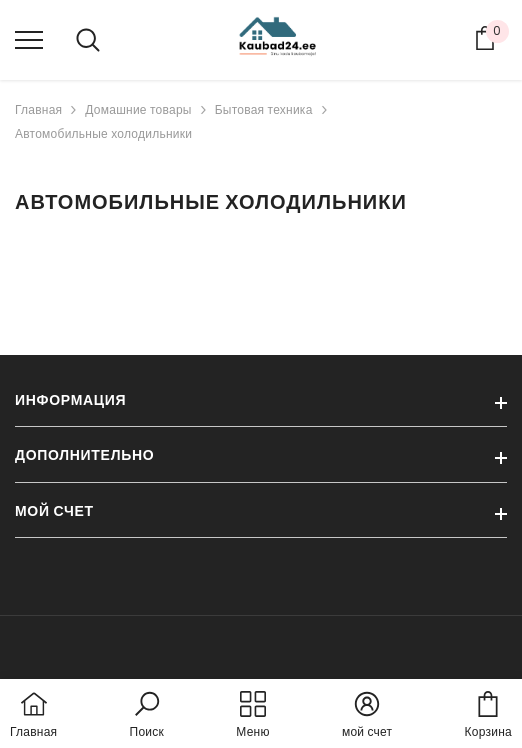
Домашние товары (138, 109)
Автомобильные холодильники (103, 133)
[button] (147, 716)
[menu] (29, 39)
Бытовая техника (264, 109)
